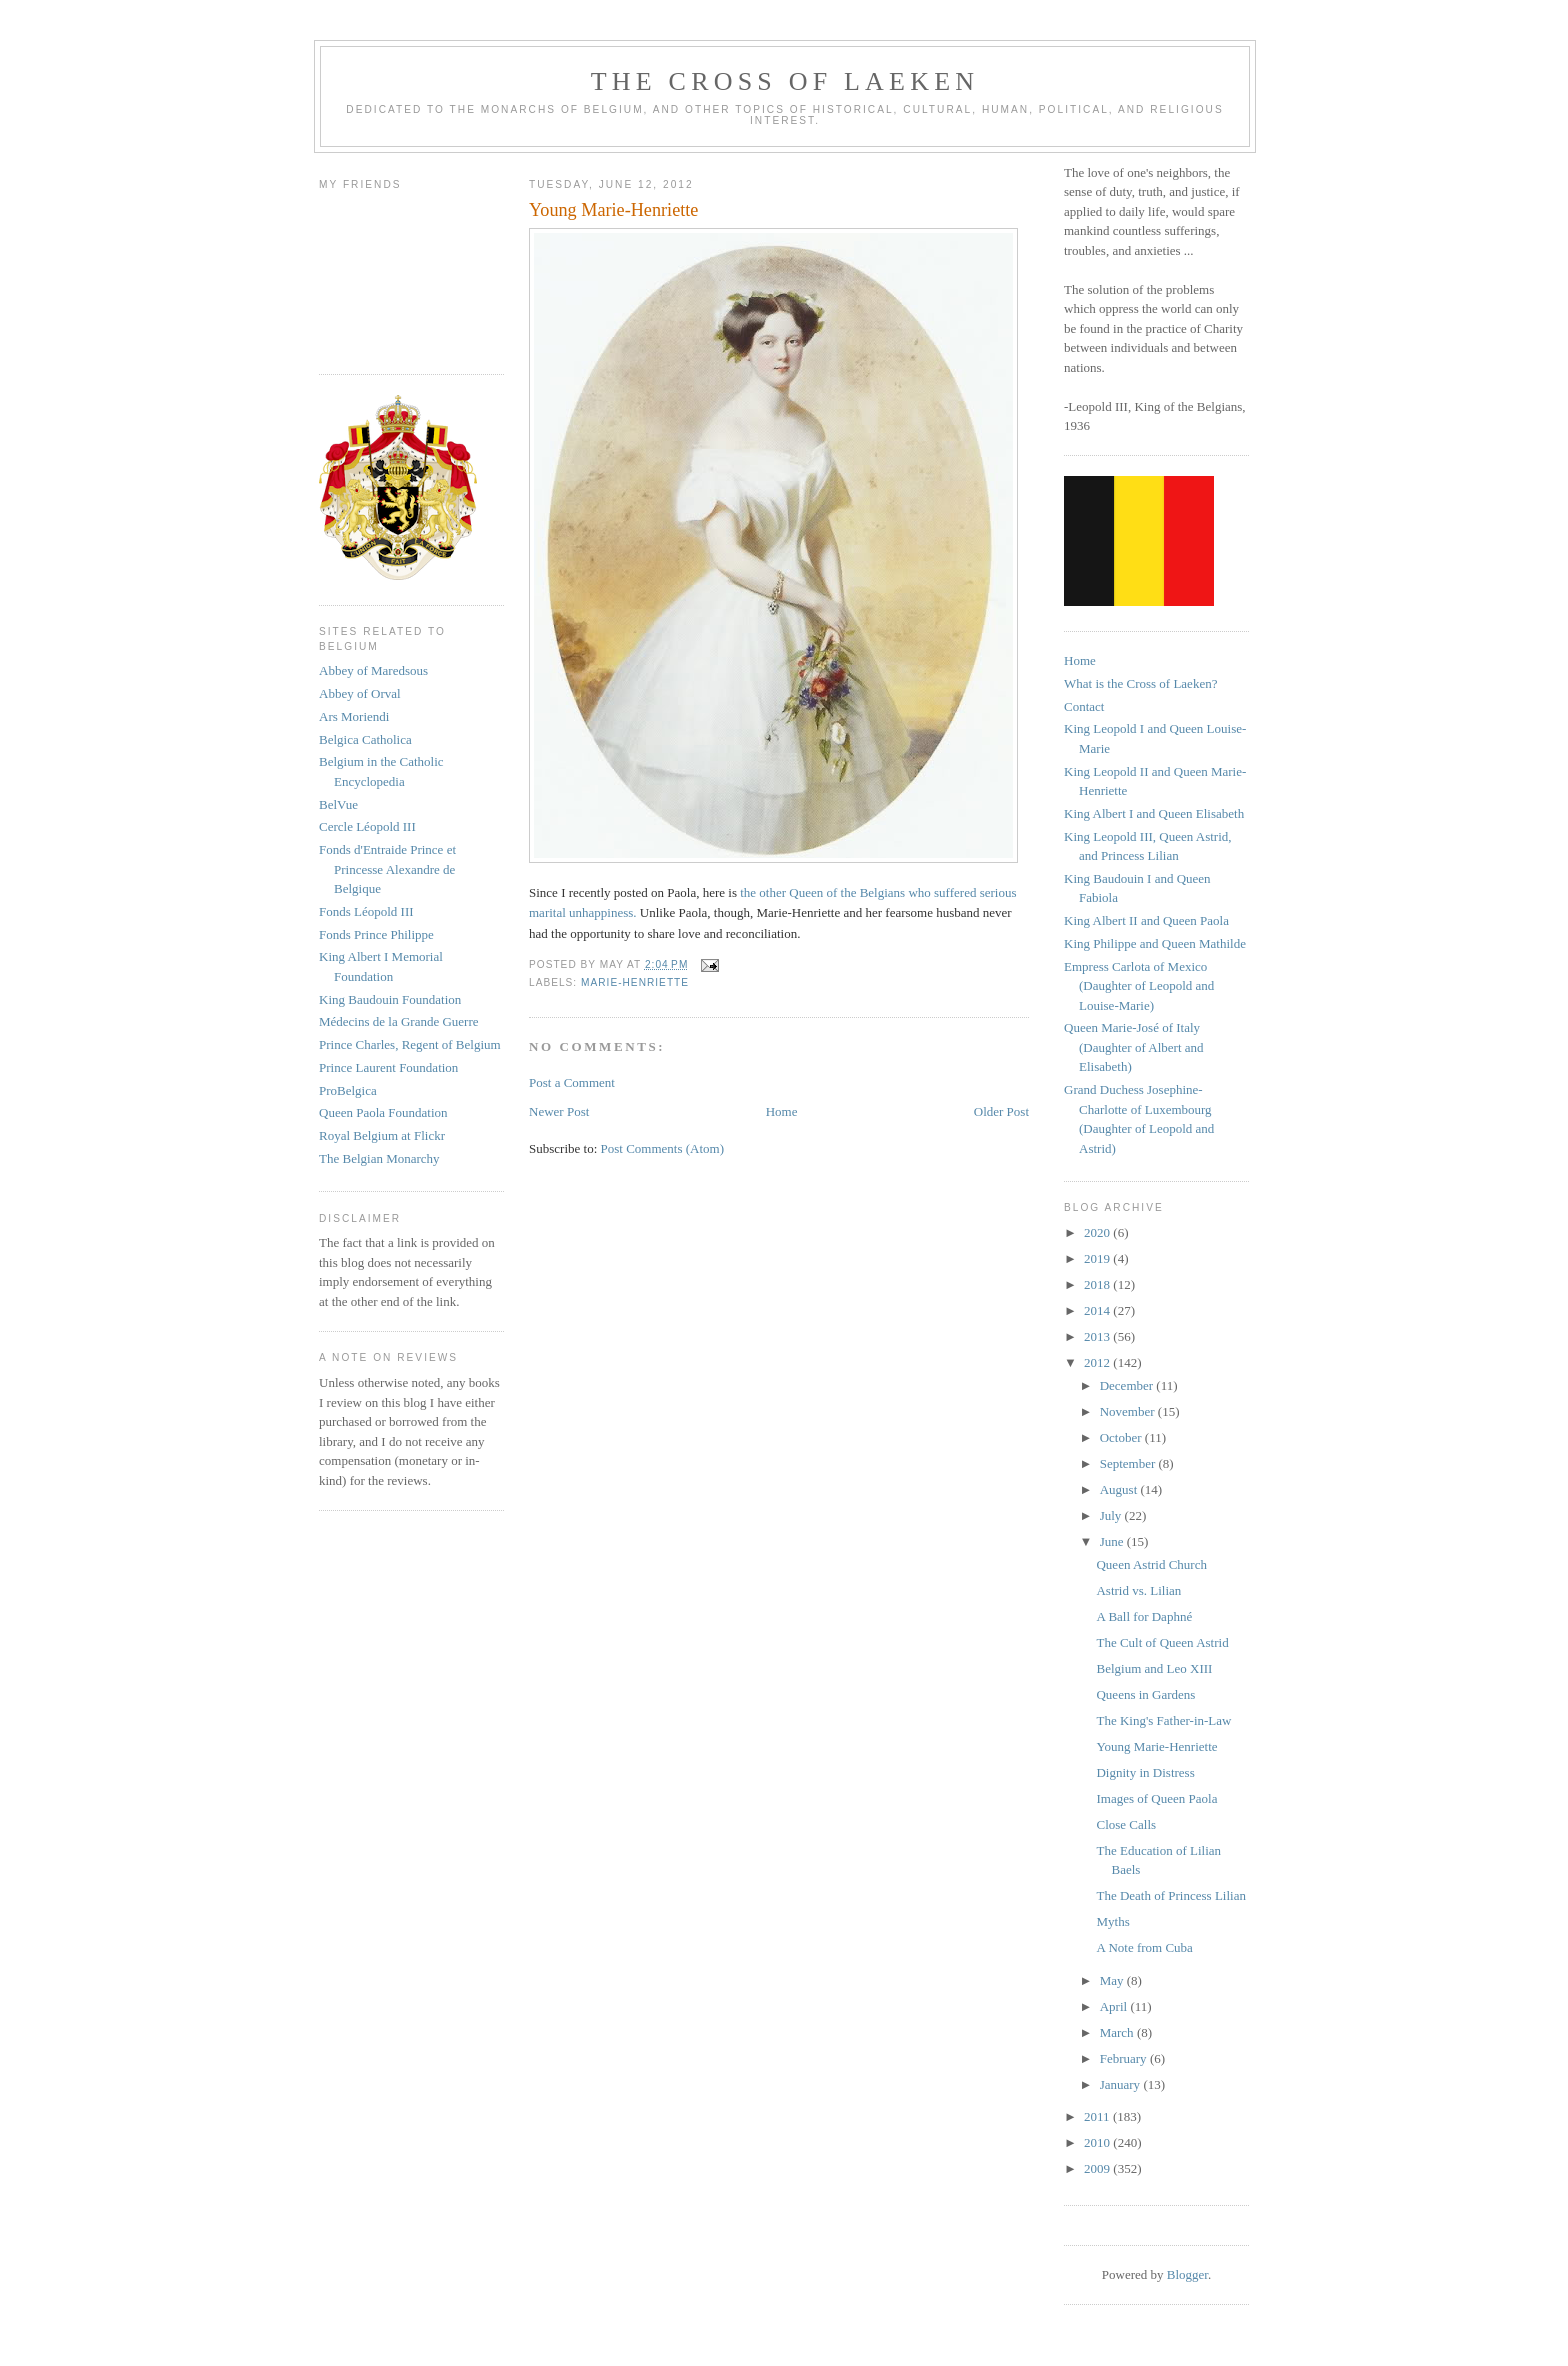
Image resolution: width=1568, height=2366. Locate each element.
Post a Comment (572, 1082)
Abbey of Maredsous (373, 670)
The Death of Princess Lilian (1170, 1895)
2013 (1098, 1336)
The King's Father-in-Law (1163, 1720)
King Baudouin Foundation (390, 999)
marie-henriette (635, 982)
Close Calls (1126, 1824)
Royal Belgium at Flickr (382, 1135)
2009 (1098, 2168)
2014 (1098, 1310)
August (1120, 1489)
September (1129, 1463)
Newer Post (559, 1111)
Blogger (1187, 2274)
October (1122, 1437)
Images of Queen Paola (1156, 1798)
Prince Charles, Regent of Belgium (410, 1044)
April (1115, 2006)
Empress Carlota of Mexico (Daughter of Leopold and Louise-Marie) (1139, 986)
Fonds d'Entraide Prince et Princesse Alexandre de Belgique (387, 869)
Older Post (1001, 1111)
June (1113, 1541)
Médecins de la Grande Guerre (399, 1021)
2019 (1098, 1258)
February (1125, 2058)
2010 (1098, 2142)
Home (782, 1111)
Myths (1112, 1921)
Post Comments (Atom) (663, 1148)
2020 (1098, 1232)
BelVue (338, 804)
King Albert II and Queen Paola (1146, 920)
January (1122, 2084)
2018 (1098, 1284)
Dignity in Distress (1145, 1772)
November (1129, 1411)
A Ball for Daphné (1144, 1616)
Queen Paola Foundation (383, 1112)
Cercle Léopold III (367, 826)
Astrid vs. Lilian (1138, 1590)
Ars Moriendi (354, 716)
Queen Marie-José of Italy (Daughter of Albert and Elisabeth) (1134, 1047)
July (1112, 1515)
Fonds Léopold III (366, 911)
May (1113, 1980)
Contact (1084, 706)
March (1118, 2032)
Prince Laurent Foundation (388, 1067)
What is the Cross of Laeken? (1140, 683)
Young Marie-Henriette (1156, 1746)
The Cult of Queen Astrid (1162, 1642)
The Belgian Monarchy (379, 1158)
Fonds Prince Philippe (376, 934)
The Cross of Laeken (785, 81)
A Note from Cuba (1144, 1947)
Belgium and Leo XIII (1154, 1668)
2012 (1098, 1362)
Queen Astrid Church (1151, 1564)
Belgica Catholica (365, 739)
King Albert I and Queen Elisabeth (1154, 813)
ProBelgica (348, 1090)
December (1128, 1385)
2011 (1098, 2116)
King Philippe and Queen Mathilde (1155, 943)
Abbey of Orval (360, 693)
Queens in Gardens (1145, 1694)
